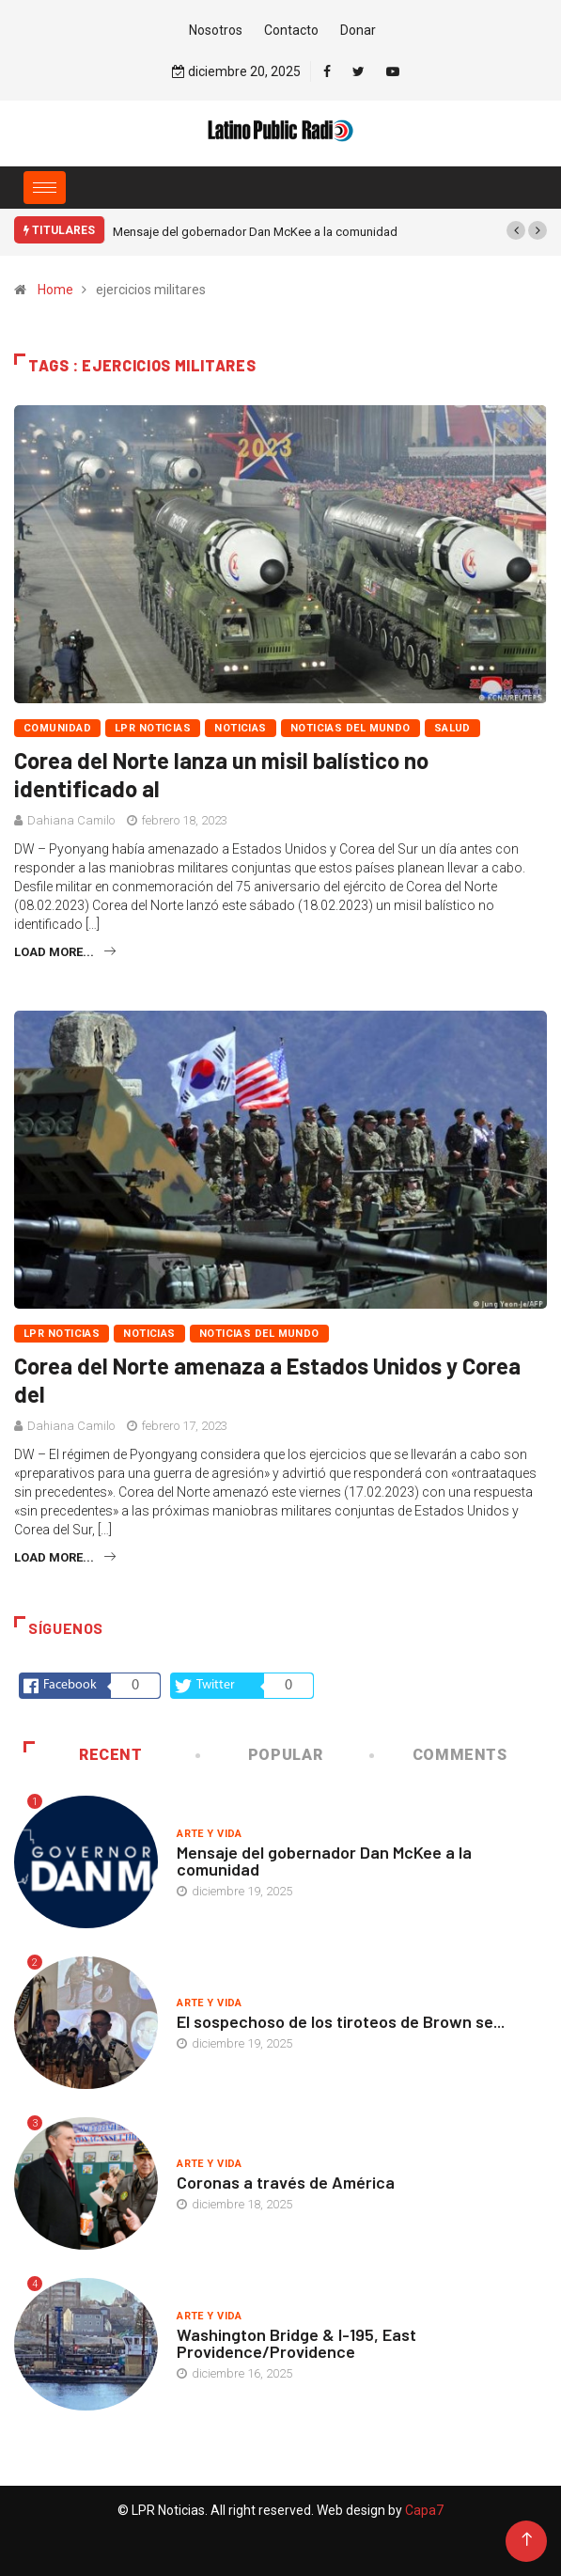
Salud (452, 728)
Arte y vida (209, 1834)
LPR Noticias (153, 728)
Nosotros (215, 30)
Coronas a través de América (286, 2182)
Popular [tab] (260, 1755)
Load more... (65, 952)
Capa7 (423, 2510)
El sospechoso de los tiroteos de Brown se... (341, 2021)
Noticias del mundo (350, 728)
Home (55, 289)
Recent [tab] (83, 1755)
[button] (515, 230)
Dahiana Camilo (71, 820)
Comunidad (57, 728)
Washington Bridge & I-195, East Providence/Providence (296, 2343)
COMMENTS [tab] (439, 1755)
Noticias (240, 728)
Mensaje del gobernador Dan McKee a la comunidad (255, 232)
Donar (358, 30)
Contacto (291, 30)
